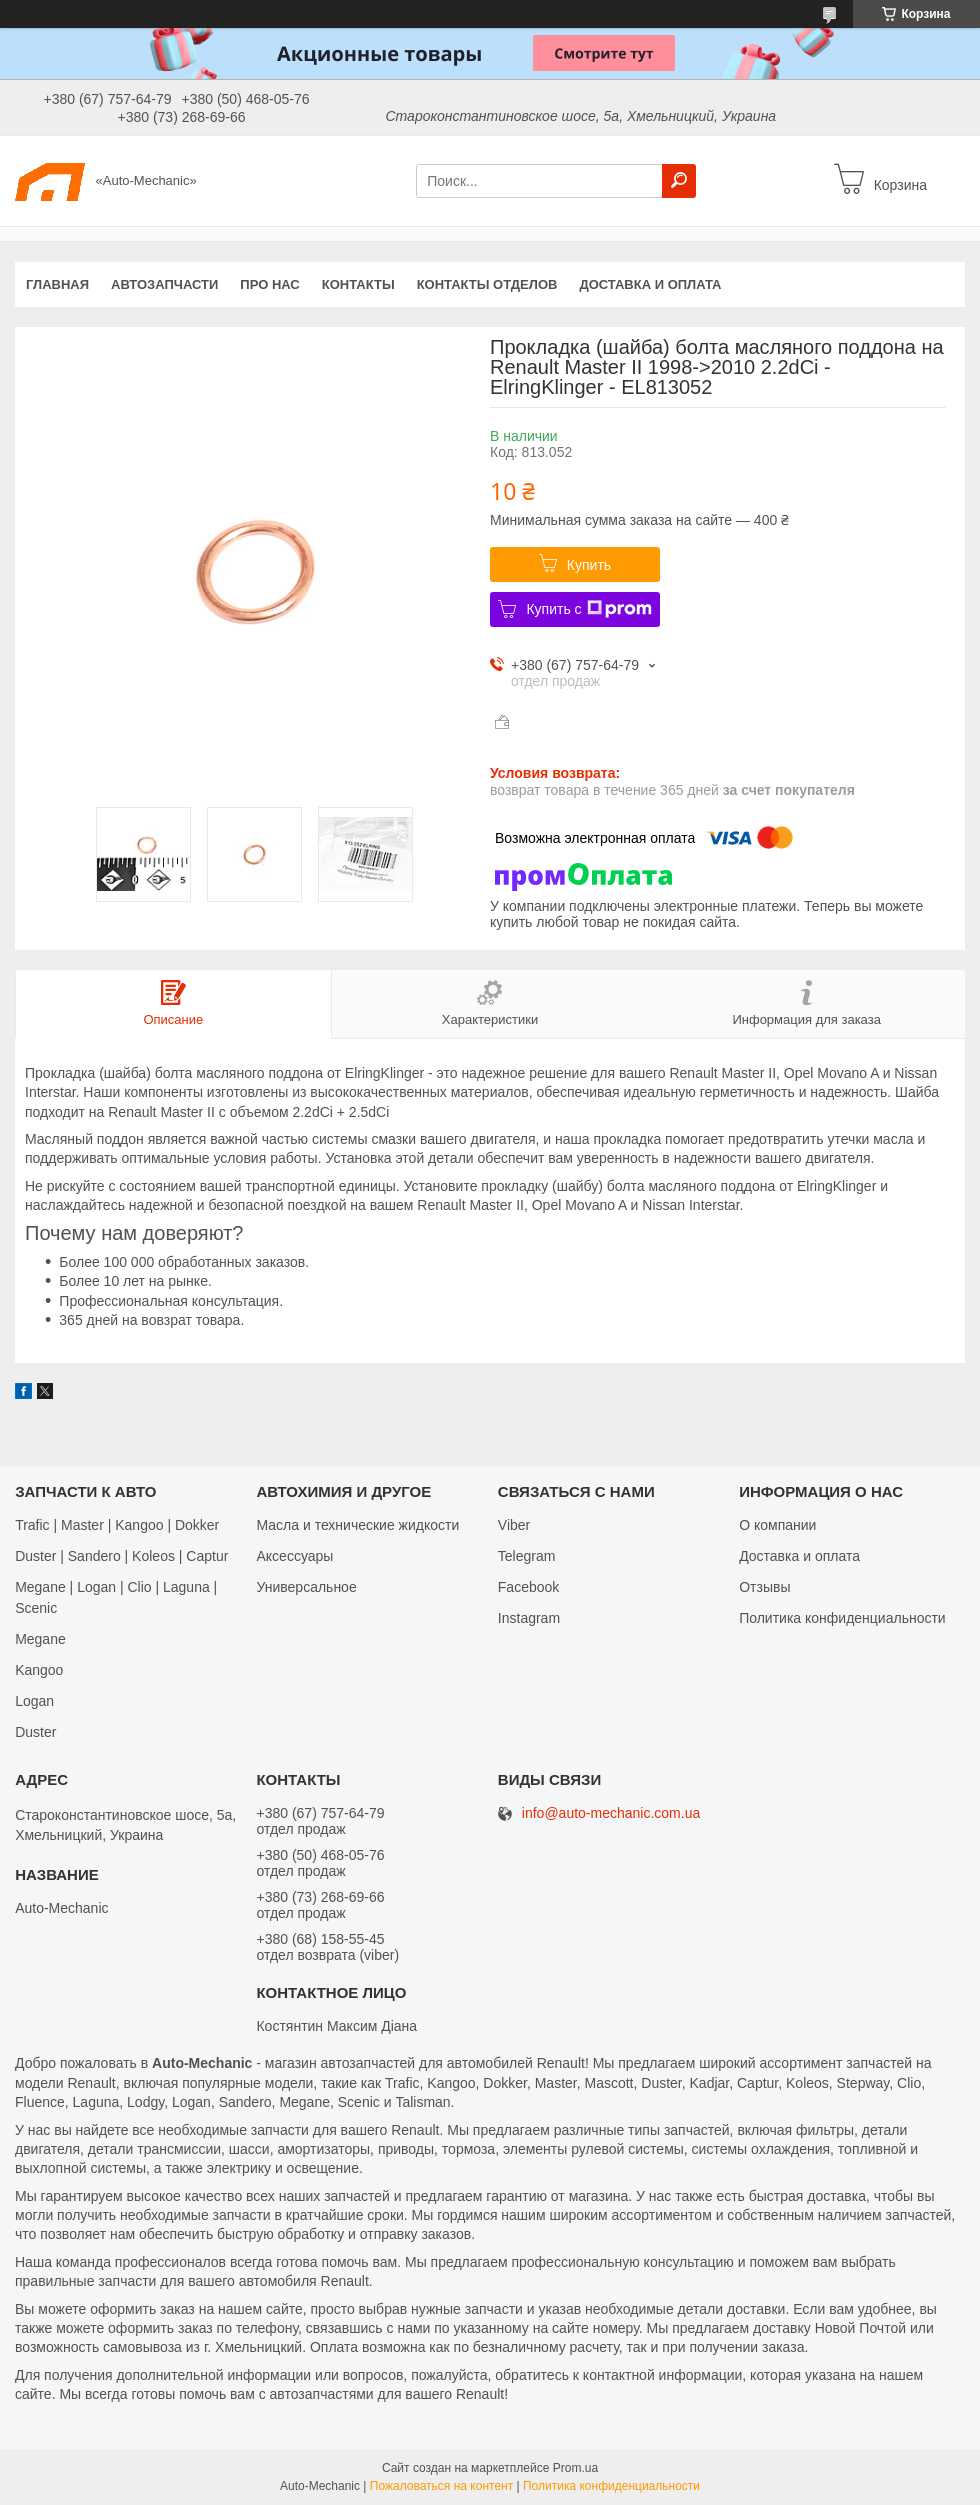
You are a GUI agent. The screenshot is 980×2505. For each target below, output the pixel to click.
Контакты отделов (487, 284)
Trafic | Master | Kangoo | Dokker (117, 1525)
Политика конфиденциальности (842, 1618)
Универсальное (306, 1587)
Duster (35, 1732)
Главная (57, 284)
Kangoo (39, 1670)
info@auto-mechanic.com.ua (611, 1813)
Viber (514, 1525)
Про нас (269, 284)
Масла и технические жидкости (357, 1525)
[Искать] (679, 181)
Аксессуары (294, 1556)
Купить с (588, 609)
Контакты (358, 284)
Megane (40, 1639)
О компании (777, 1525)
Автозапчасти (164, 284)
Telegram (527, 1556)
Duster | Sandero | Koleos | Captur (121, 1556)
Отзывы (764, 1587)
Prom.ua (575, 2468)
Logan (34, 1701)
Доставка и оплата (650, 284)
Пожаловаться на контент (441, 2486)
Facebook (528, 1587)
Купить (589, 565)
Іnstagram (529, 1618)
